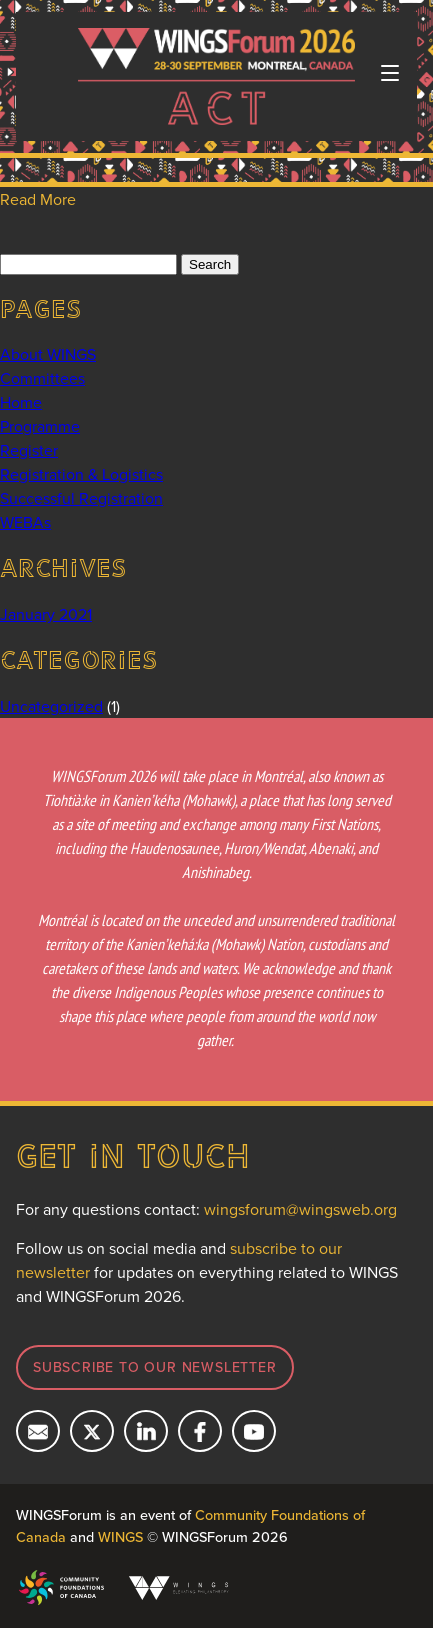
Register (29, 450)
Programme (40, 426)
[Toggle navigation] (390, 73)
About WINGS (48, 354)
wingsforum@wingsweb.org (300, 1209)
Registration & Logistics (81, 474)
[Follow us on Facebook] (200, 1431)
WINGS (120, 1536)
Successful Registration (81, 498)
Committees (42, 378)
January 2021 (46, 614)
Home (21, 402)
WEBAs (25, 522)
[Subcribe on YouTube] (254, 1431)
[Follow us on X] (92, 1431)
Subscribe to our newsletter (155, 1367)
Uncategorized (51, 706)
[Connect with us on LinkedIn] (146, 1431)
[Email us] (38, 1431)
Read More (38, 199)
